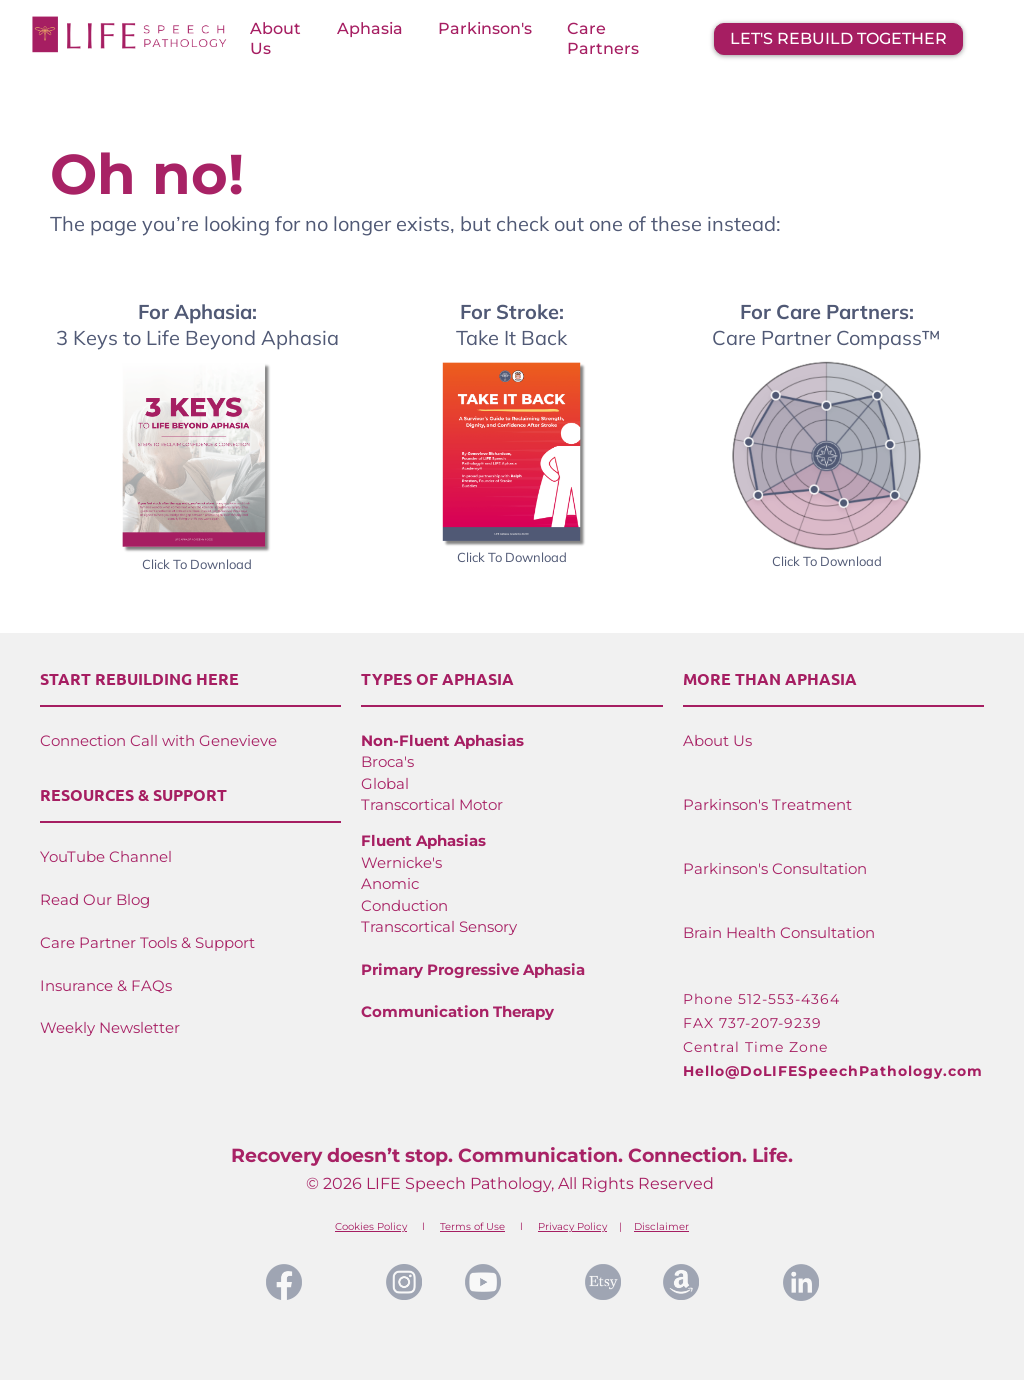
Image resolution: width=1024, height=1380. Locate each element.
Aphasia (370, 28)
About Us (275, 38)
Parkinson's (485, 28)
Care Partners (603, 38)
